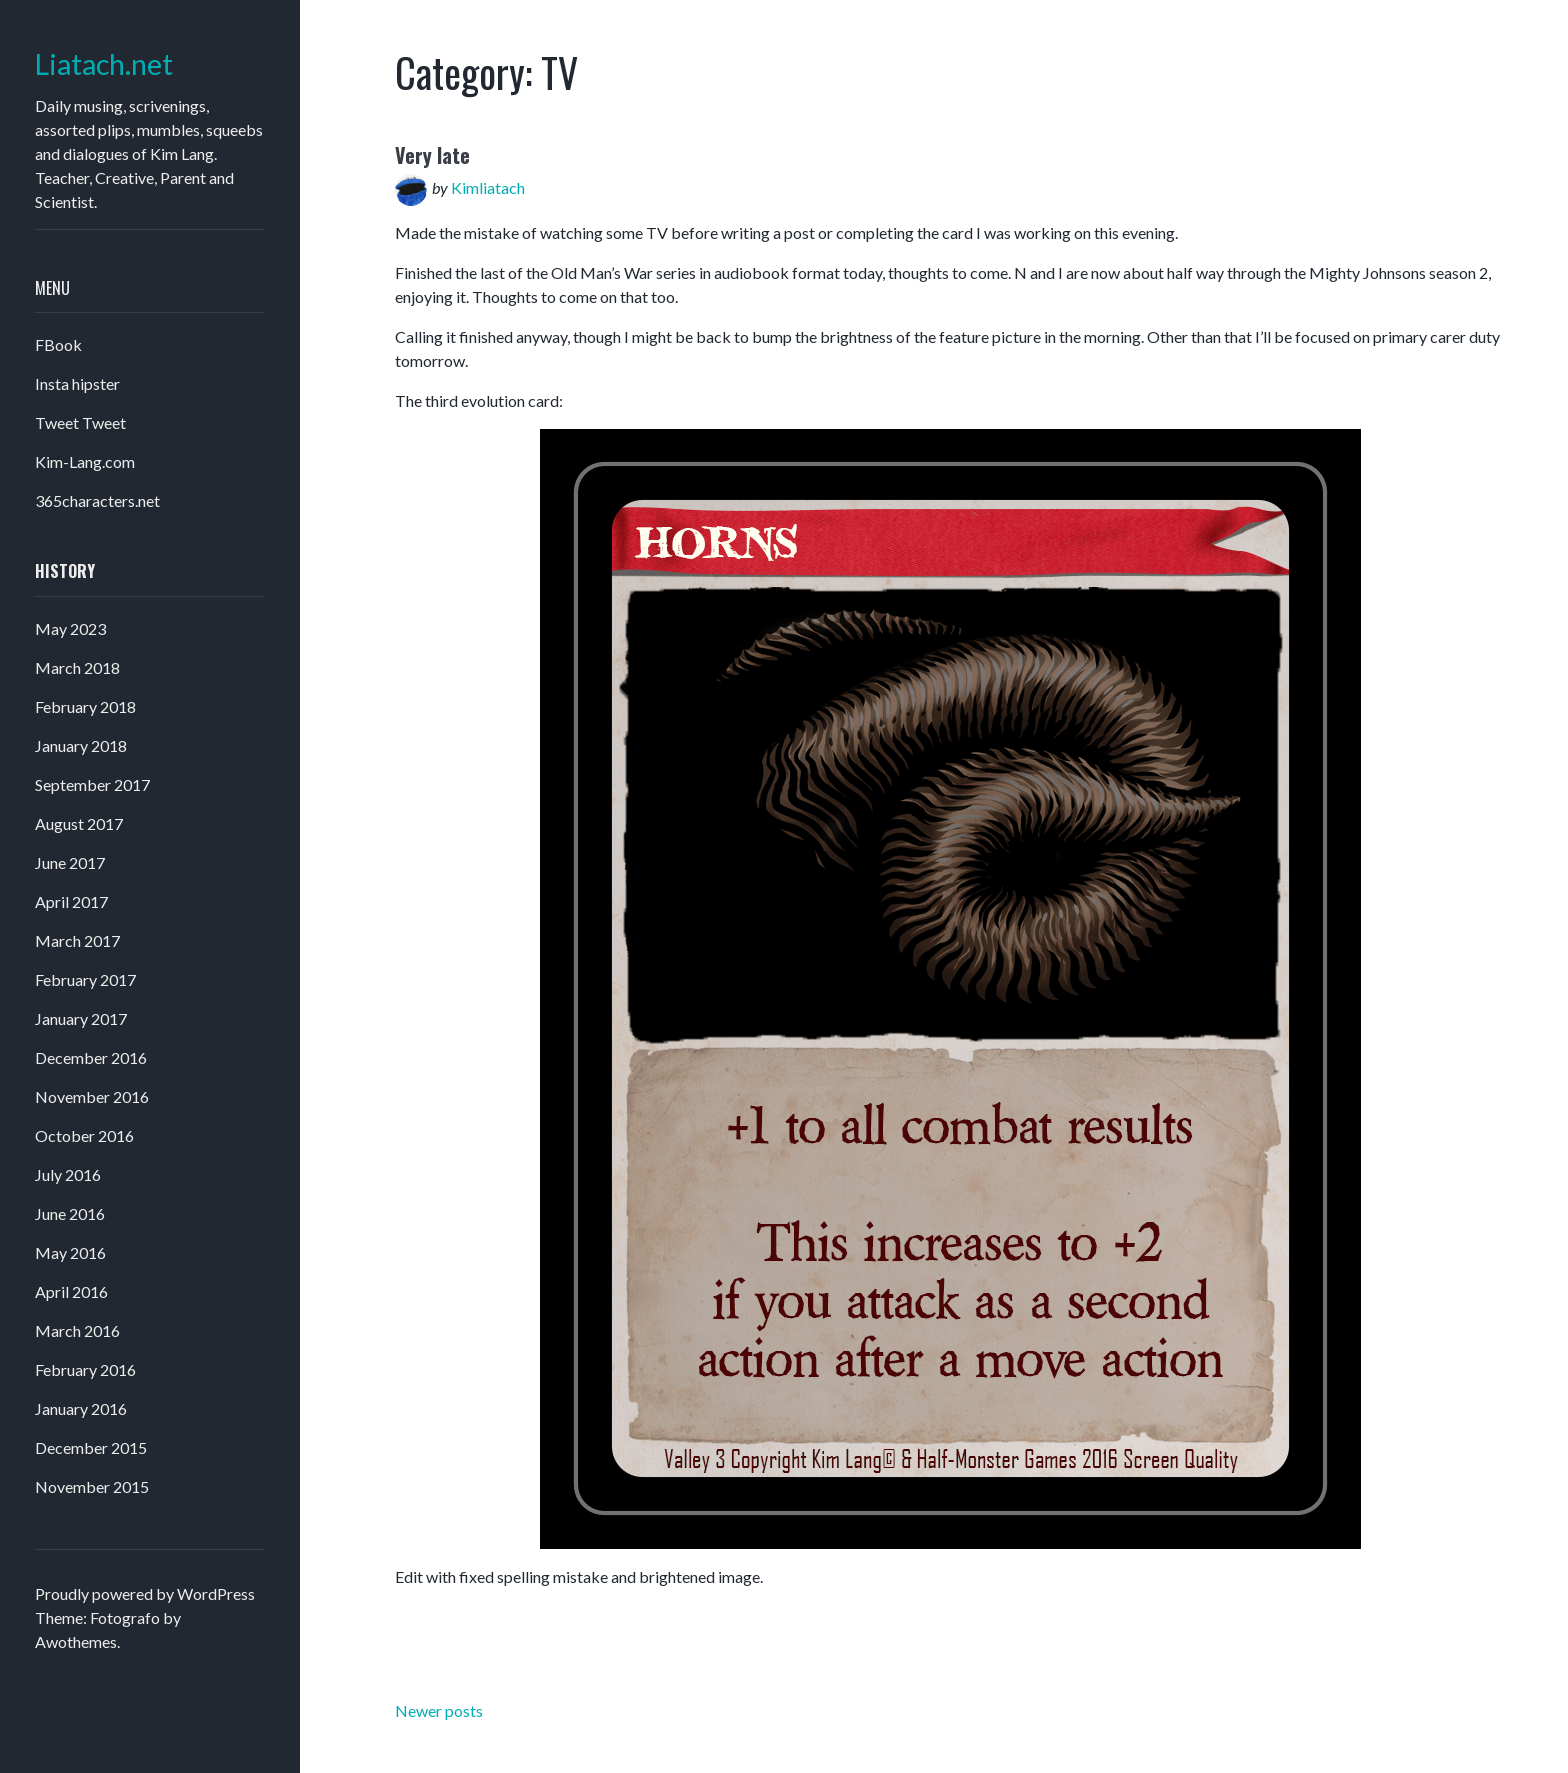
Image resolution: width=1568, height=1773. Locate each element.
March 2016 (77, 1330)
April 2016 (71, 1291)
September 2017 (92, 784)
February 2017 (85, 979)
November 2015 (92, 1486)
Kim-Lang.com (85, 461)
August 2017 (79, 823)
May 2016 (70, 1252)
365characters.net (97, 500)
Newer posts (439, 1710)
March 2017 (77, 940)
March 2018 (77, 667)
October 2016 (84, 1135)
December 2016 (91, 1057)
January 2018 (81, 745)
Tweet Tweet (80, 422)
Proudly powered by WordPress (145, 1593)
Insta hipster (77, 383)
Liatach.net (104, 64)
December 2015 (91, 1447)
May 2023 (70, 628)
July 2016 (68, 1174)
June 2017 (70, 862)
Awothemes (76, 1641)
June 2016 (70, 1213)
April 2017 (71, 901)
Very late (432, 155)
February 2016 (85, 1369)
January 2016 (81, 1408)
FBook (58, 344)
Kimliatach (488, 187)
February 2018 (85, 706)
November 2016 (92, 1096)
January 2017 (81, 1018)
